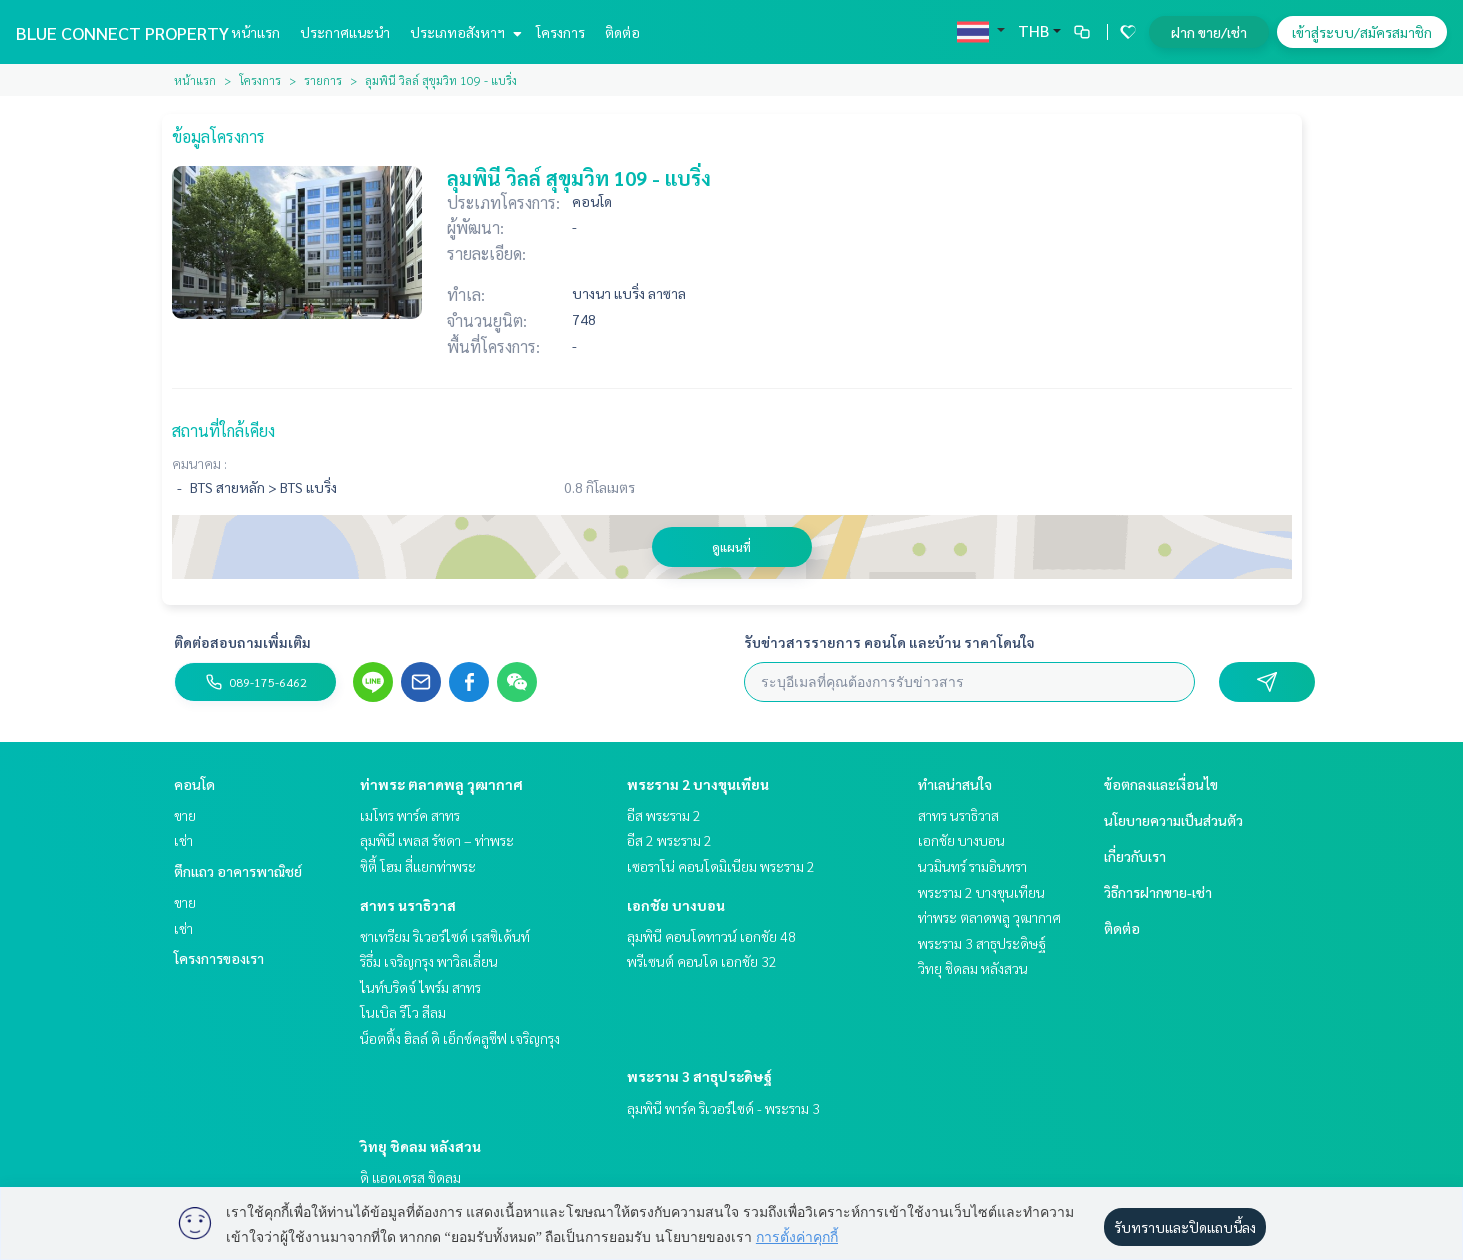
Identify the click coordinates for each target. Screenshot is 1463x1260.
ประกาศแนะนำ (345, 32)
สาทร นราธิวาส (408, 905)
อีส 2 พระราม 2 (669, 840)
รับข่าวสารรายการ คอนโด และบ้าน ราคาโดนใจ (889, 642)
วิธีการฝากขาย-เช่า (1158, 892)
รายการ (323, 80)
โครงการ (560, 32)
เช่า (183, 840)
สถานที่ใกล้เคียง (223, 430)
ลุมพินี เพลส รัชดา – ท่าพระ (437, 840)
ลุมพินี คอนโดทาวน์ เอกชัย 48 (711, 936)
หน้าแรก (255, 32)
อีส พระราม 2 (664, 815)
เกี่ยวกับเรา (1135, 856)
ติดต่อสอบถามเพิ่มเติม (242, 642)
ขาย (185, 815)
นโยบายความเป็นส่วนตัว (1173, 820)
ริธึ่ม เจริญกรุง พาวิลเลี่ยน (429, 961)
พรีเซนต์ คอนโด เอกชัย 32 (702, 961)
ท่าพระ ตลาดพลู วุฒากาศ (441, 784)
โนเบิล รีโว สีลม (403, 1012)
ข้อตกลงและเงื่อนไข (1161, 784)
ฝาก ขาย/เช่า (1209, 32)
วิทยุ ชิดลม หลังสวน (420, 1146)
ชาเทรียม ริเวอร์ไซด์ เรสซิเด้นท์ (445, 936)
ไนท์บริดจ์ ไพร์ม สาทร (420, 987)
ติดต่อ (622, 32)
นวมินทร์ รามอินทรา (972, 866)
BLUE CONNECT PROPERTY (122, 32)
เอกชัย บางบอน (676, 905)
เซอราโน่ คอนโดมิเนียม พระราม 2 (721, 866)
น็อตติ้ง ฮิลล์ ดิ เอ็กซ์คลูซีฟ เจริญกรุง (460, 1038)
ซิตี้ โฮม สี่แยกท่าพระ (418, 866)
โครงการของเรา (219, 958)
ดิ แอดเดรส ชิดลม (410, 1177)
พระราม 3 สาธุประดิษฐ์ (699, 1076)
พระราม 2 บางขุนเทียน (698, 784)
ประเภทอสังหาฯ (463, 32)
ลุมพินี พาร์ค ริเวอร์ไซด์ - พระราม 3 (723, 1108)
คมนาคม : (199, 463)
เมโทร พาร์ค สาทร (410, 815)
